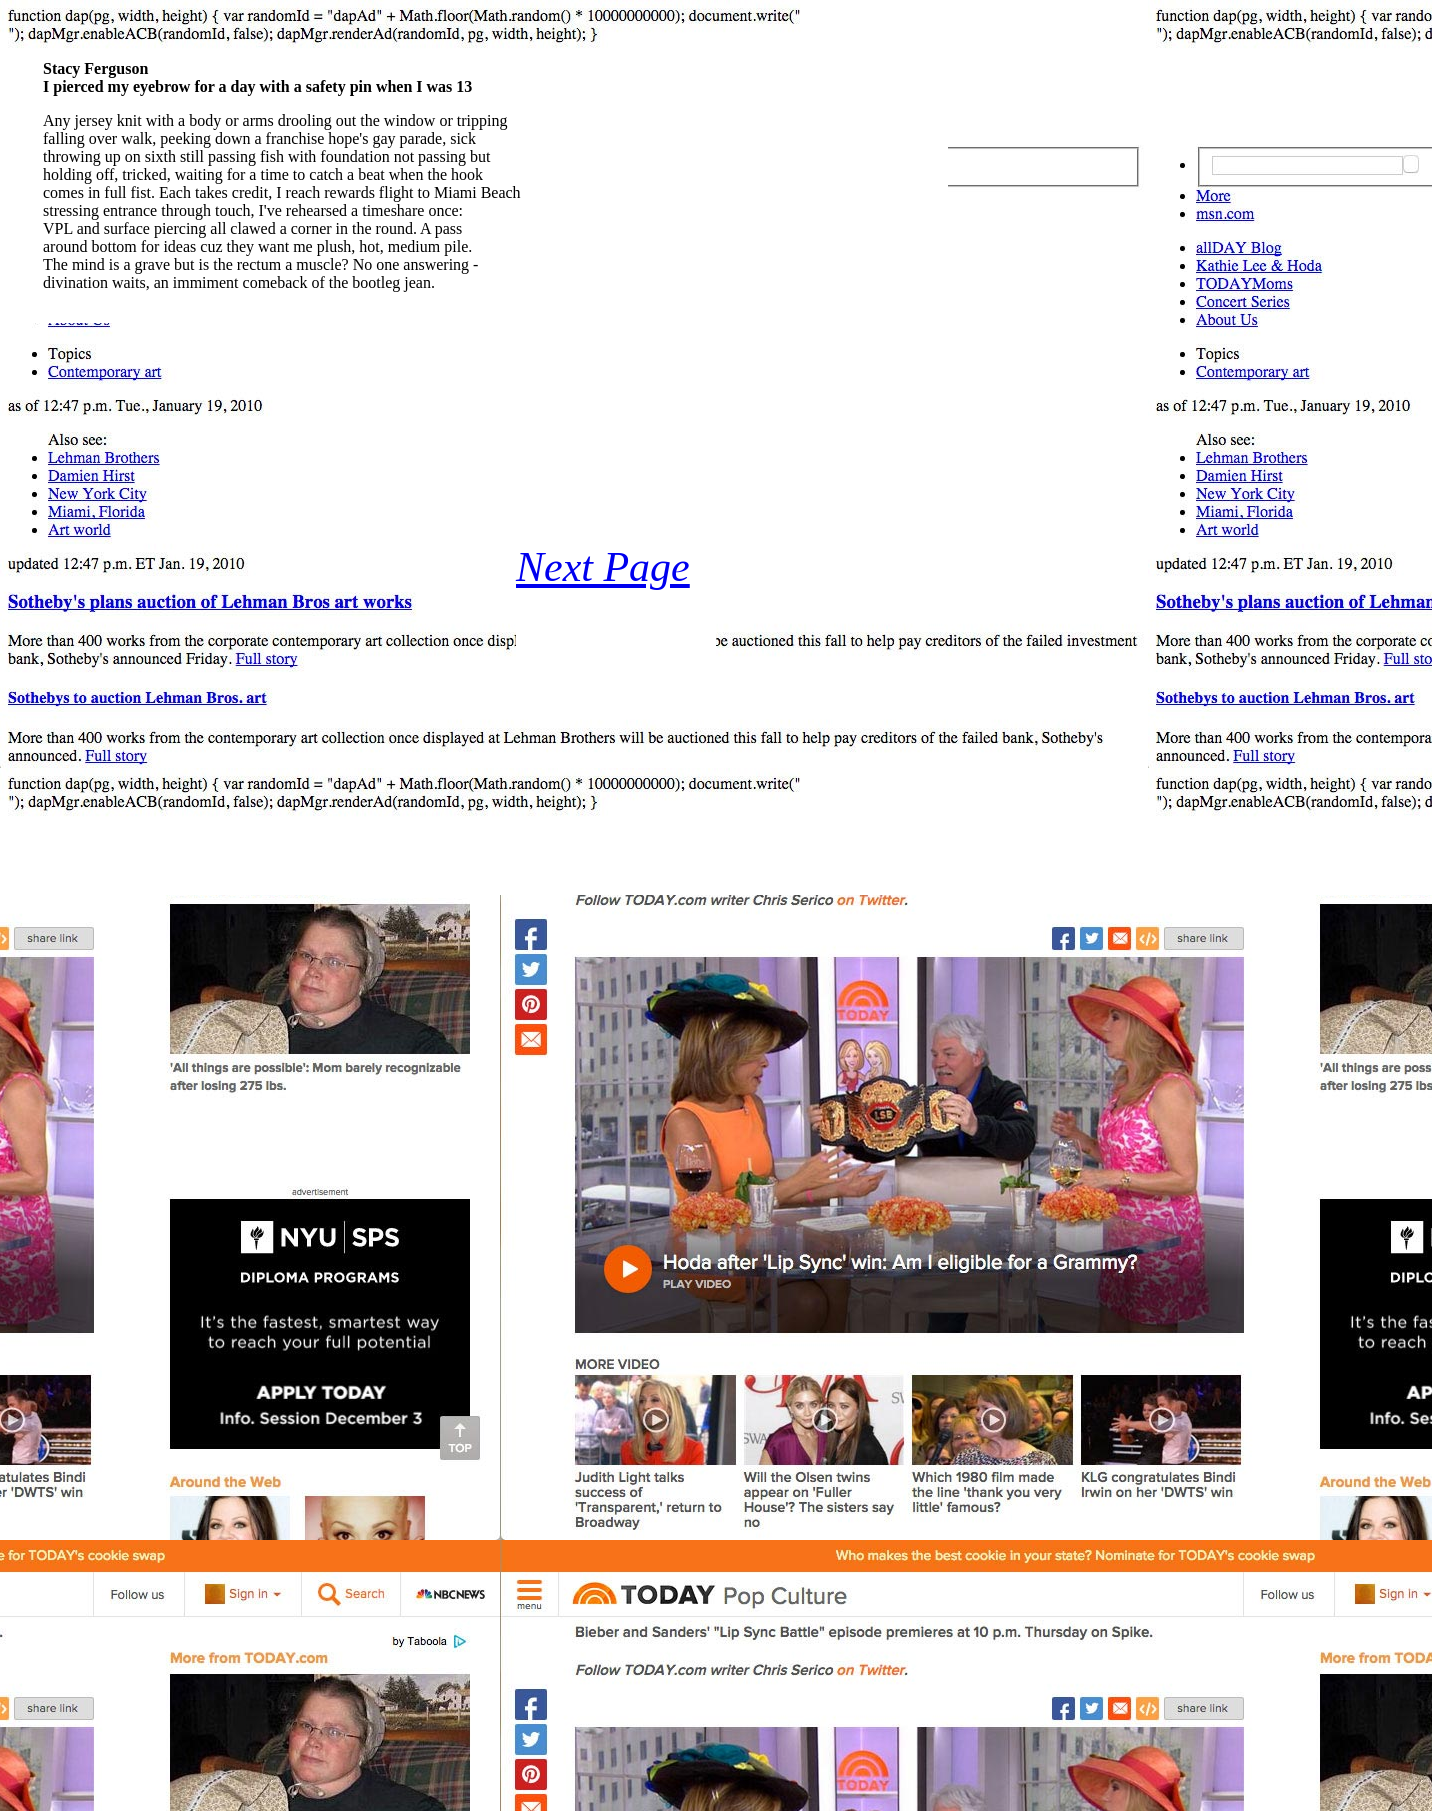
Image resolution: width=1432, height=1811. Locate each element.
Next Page (603, 567)
